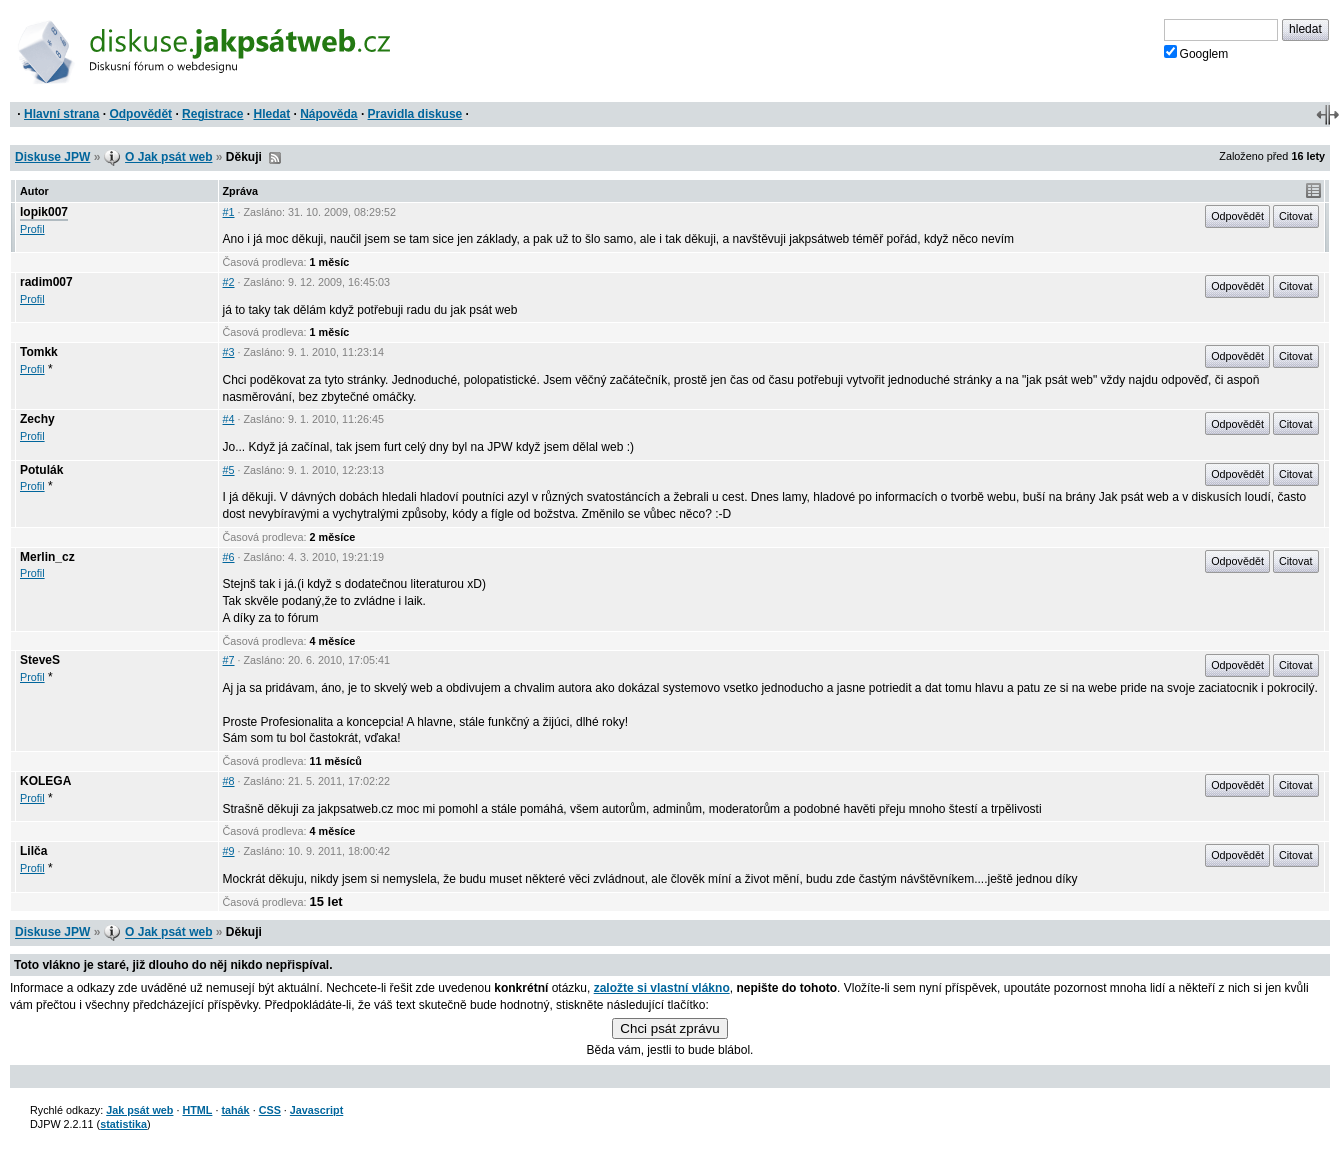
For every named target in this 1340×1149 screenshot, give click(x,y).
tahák (235, 1110)
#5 (229, 470)
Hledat (271, 114)
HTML (197, 1110)
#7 (229, 660)
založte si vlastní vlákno (662, 988)
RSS (275, 158)
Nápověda (328, 114)
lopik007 (44, 212)
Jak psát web (139, 1110)
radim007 (46, 282)
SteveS (40, 660)
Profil (32, 229)
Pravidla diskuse (415, 114)
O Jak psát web (168, 157)
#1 (229, 212)
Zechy (37, 419)
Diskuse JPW (52, 157)
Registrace (212, 114)
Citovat (1296, 216)
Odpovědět (140, 114)
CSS (270, 1110)
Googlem (1196, 53)
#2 (229, 282)
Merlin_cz (47, 557)
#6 (229, 557)
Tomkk (39, 352)
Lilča (33, 851)
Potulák (41, 470)
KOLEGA (45, 781)
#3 (229, 352)
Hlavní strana (61, 114)
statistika (123, 1124)
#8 (229, 781)
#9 (229, 851)
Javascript (316, 1110)
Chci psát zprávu (669, 1028)
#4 (229, 419)
